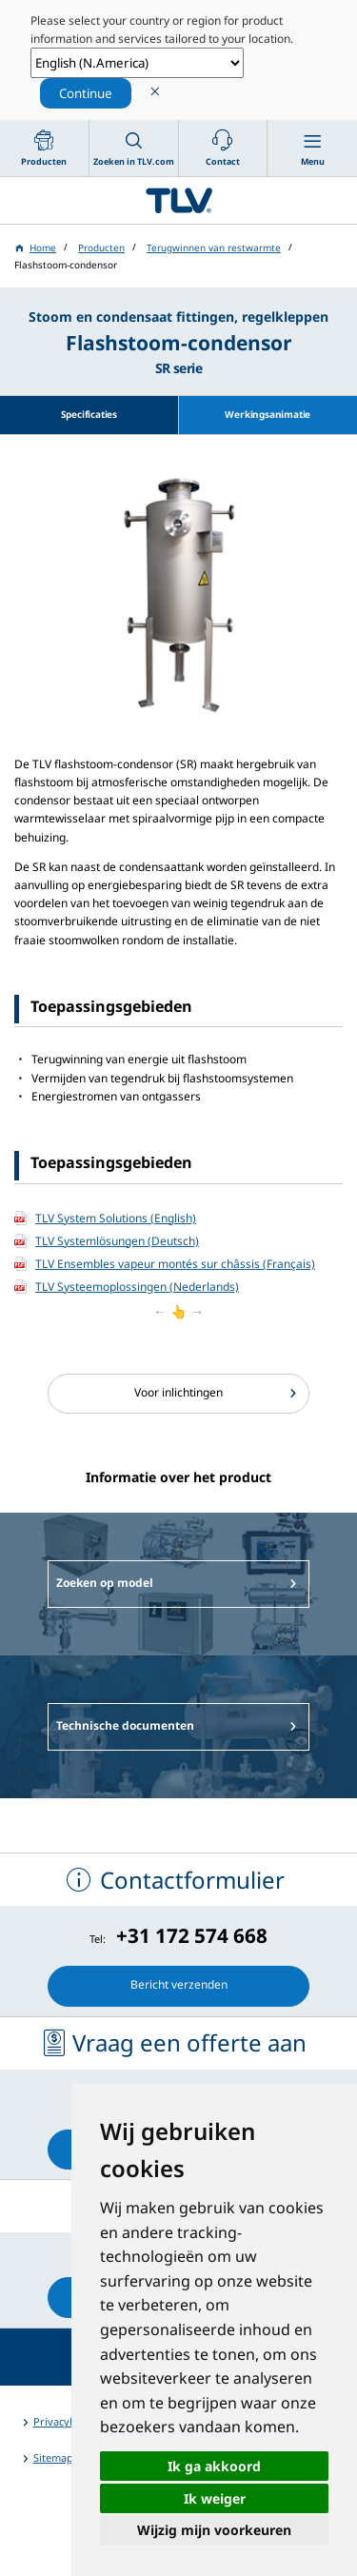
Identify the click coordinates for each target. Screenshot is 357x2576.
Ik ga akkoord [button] (214, 2466)
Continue (85, 93)
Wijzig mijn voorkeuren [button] (214, 2530)
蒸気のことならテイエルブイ (178, 200)
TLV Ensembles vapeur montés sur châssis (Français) (175, 1264)
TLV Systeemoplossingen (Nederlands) (137, 1286)
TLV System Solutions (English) (115, 1218)
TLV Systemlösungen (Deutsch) (117, 1241)
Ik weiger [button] (215, 2498)
